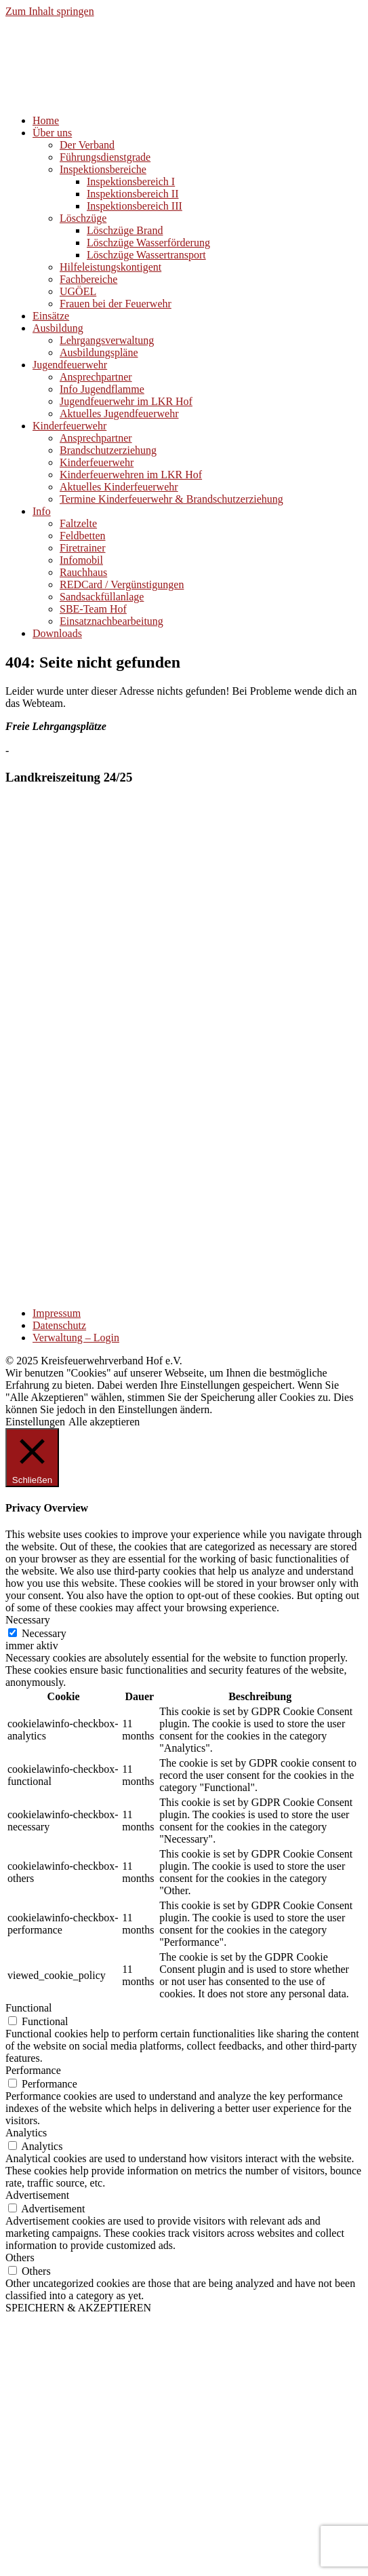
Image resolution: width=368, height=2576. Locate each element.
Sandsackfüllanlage (102, 596)
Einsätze (51, 316)
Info (42, 511)
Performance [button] (33, 2070)
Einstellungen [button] (35, 1421)
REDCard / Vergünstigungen (122, 584)
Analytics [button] (26, 2132)
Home (46, 120)
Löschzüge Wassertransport (146, 255)
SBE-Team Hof (93, 609)
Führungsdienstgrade (105, 157)
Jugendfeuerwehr (70, 364)
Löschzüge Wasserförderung (148, 242)
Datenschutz (59, 1325)
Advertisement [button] (37, 2195)
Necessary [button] (27, 1620)
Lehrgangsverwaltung (107, 340)
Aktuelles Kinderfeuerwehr (119, 487)
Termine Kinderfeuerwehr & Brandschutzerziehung (171, 499)
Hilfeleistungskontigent (110, 267)
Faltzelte (78, 523)
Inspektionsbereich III (134, 206)
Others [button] (20, 2257)
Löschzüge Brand (125, 230)
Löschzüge (83, 218)
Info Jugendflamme (102, 389)
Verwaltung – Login (76, 1337)
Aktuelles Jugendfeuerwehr (119, 413)
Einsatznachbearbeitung (111, 621)
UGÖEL (78, 291)
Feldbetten (83, 535)
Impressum (57, 1313)
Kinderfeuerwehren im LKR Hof (131, 474)
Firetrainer (83, 548)
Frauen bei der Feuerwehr (115, 303)
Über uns (52, 132)
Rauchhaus (83, 572)
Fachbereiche (88, 279)
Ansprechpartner (96, 377)
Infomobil (81, 560)
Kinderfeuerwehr (69, 425)
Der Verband (87, 145)
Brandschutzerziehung (108, 450)
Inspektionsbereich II (133, 193)
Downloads (57, 633)
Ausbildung (58, 328)
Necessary (44, 1633)
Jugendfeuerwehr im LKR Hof (126, 401)
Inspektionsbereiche (103, 169)
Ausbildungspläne (99, 352)
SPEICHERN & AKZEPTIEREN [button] (78, 2307)
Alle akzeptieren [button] (104, 1421)
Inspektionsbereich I (131, 181)
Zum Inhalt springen (49, 11)
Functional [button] (28, 2008)
